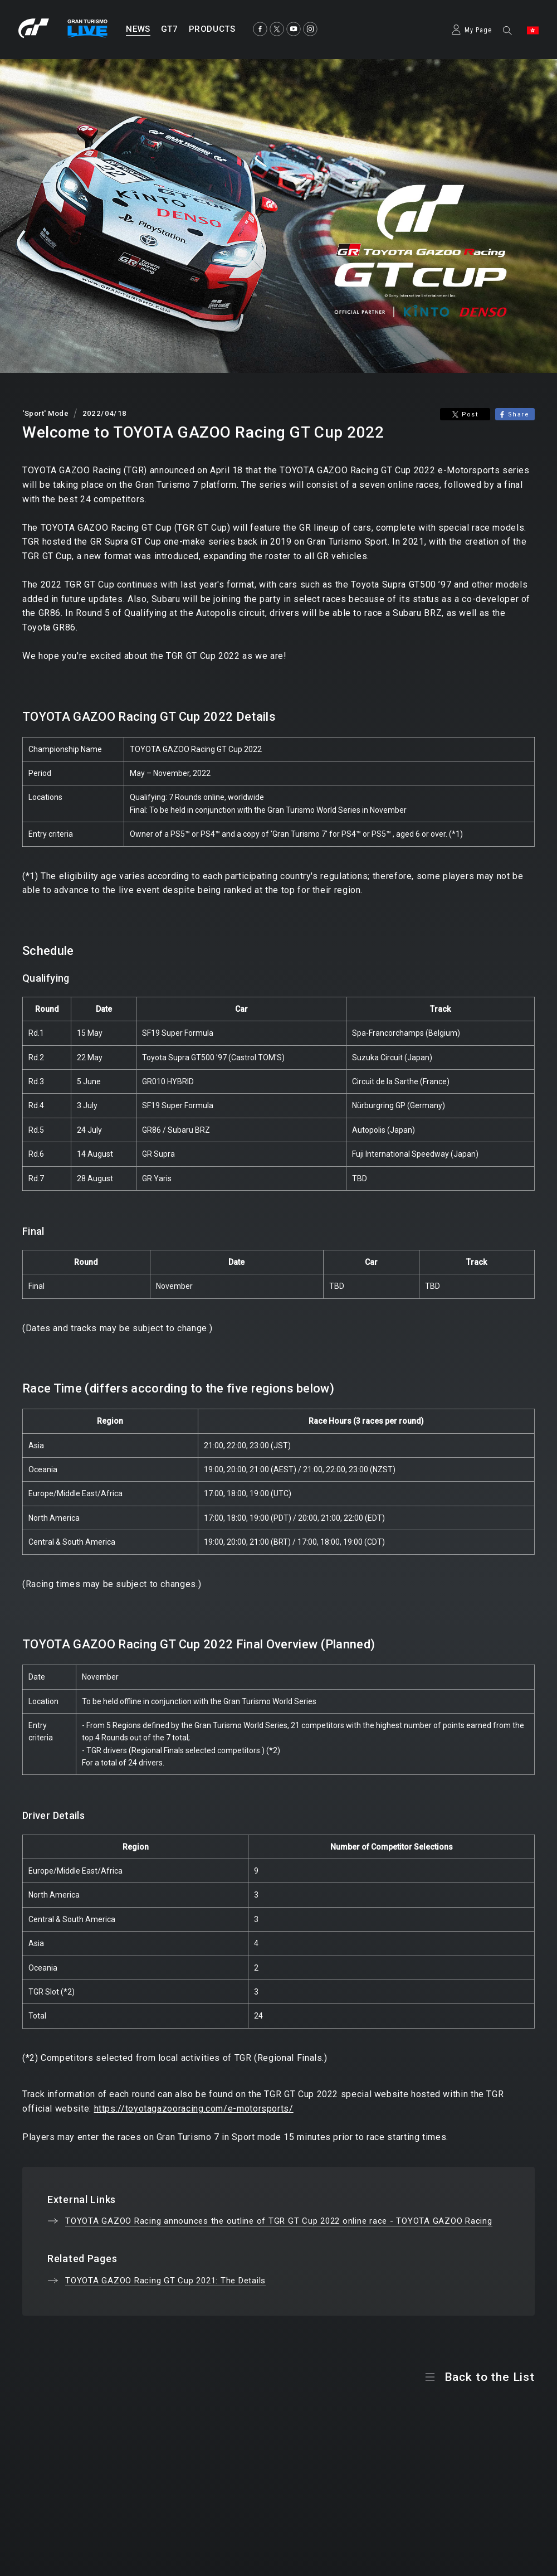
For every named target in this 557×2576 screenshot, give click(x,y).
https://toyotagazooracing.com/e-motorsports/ (194, 2108)
